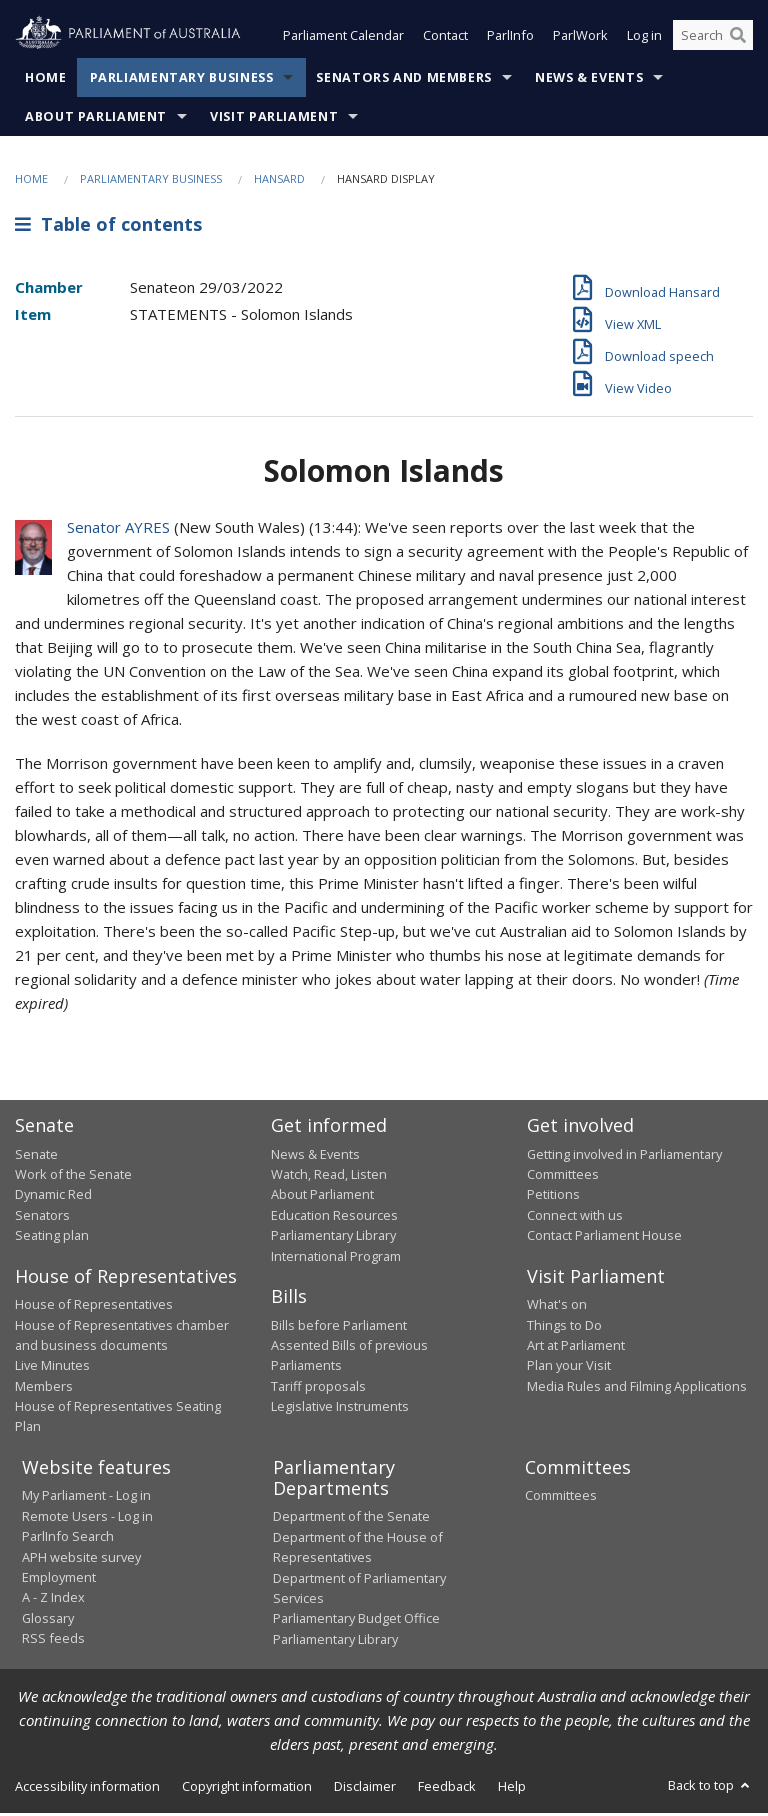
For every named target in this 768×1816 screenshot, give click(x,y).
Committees (561, 1498)
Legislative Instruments (340, 1408)
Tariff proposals (318, 1388)
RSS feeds (53, 1640)
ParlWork (580, 38)
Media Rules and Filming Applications (637, 1388)
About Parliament (96, 118)
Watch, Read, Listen (329, 1176)
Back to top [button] (710, 1787)
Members (44, 1388)
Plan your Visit (569, 1367)
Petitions (553, 1197)
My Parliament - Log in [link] (86, 1498)
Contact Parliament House (604, 1237)
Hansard (279, 180)
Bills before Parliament (339, 1327)
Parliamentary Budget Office (356, 1620)
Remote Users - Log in (87, 1518)
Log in (644, 38)
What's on (557, 1306)
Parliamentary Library (333, 1237)
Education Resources (334, 1217)
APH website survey (81, 1559)
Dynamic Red (53, 1197)
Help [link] (512, 1788)
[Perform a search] (738, 38)
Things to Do (564, 1327)
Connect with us (575, 1217)
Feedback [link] (447, 1788)
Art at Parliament (576, 1347)
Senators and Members (404, 79)
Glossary (48, 1620)
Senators (42, 1217)
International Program (336, 1258)
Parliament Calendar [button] (343, 38)
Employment (59, 1579)
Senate (36, 1156)
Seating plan (52, 1237)
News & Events (589, 79)
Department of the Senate (351, 1519)
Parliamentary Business (182, 79)
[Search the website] (713, 38)
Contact (445, 38)
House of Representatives (94, 1306)
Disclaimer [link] (365, 1788)
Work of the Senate (73, 1176)
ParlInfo (510, 38)
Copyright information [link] (247, 1788)
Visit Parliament (274, 118)
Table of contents (108, 227)
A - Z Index (53, 1599)
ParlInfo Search (68, 1538)
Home (46, 79)
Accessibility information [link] (87, 1788)
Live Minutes (52, 1367)
